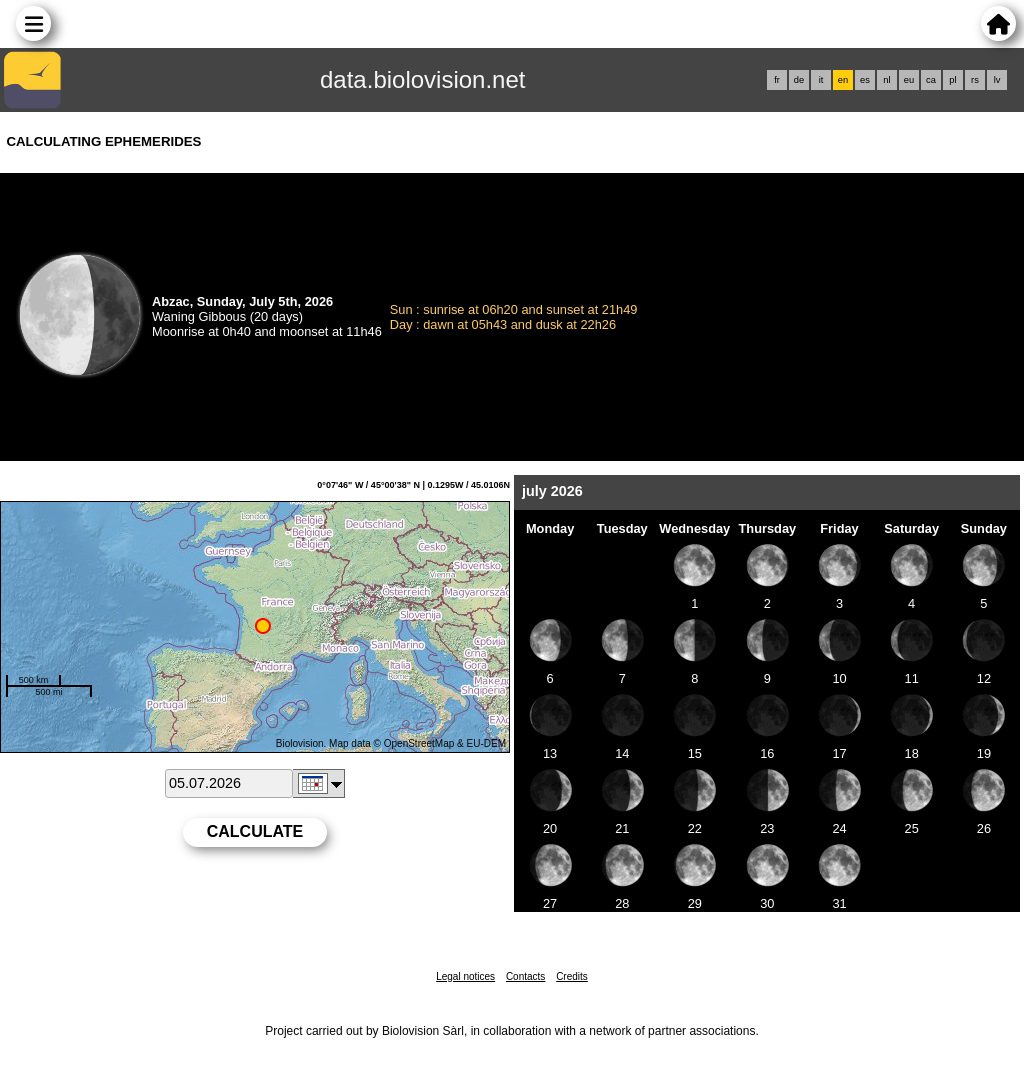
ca (931, 80)
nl (886, 80)
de (799, 80)
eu (909, 80)
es (865, 80)
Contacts (525, 976)
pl (952, 80)
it (821, 80)
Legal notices (465, 976)
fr (777, 80)
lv (997, 80)
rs (975, 80)
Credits (572, 976)
